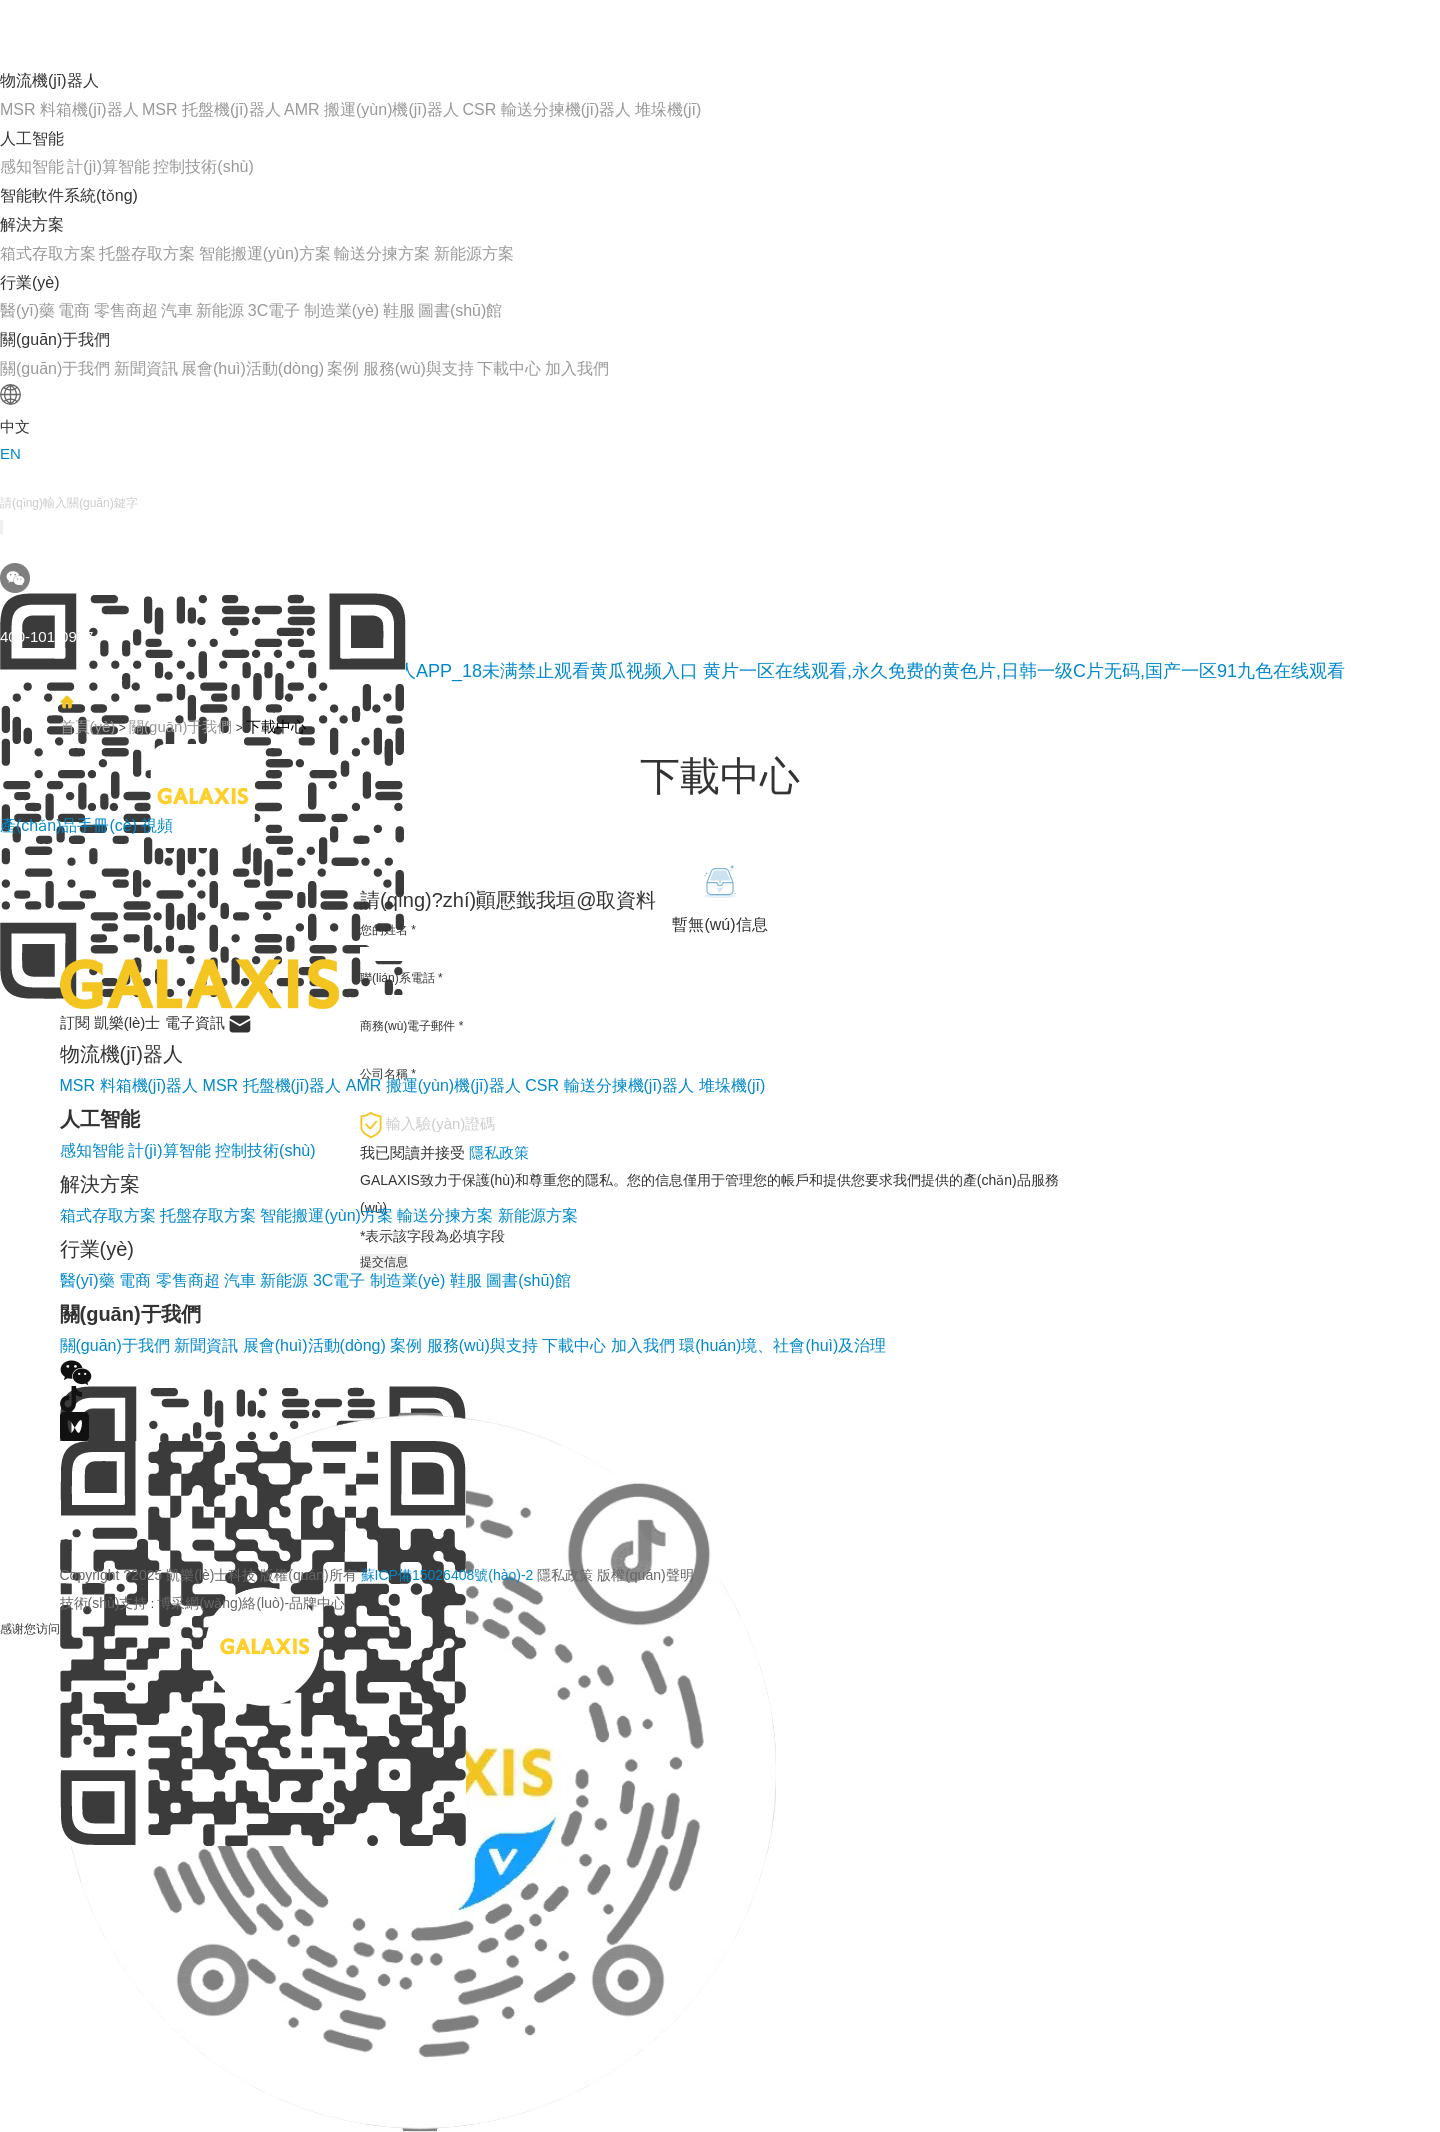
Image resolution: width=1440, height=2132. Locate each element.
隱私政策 (565, 1575)
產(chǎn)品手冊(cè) (70, 825)
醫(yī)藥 (27, 310)
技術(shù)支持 (104, 1603)
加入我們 (577, 368)
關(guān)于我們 (55, 339)
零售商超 (126, 310)
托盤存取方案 (147, 253)
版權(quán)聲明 (645, 1575)
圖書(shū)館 (460, 310)
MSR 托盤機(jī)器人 (211, 109)
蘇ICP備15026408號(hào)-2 (447, 1575)
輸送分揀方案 (382, 253)
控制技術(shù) (203, 166)
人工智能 (32, 138)
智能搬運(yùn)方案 (265, 253)
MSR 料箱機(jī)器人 (69, 109)
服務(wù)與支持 (418, 368)
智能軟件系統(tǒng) (69, 195)
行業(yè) (30, 282)
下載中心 (509, 368)
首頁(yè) (88, 726)
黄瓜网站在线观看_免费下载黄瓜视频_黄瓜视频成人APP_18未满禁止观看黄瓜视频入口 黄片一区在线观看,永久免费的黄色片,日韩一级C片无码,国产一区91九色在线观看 (672, 671)
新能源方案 (474, 253)
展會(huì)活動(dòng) (252, 368)
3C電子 (274, 310)
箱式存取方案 (48, 253)
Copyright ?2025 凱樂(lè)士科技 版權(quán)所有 (377, 1575)
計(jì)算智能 (108, 166)
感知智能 (32, 166)
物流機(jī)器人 (49, 80)
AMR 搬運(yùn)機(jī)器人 (371, 109)
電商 (74, 310)
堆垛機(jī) (668, 109)
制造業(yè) (342, 310)
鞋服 (399, 310)
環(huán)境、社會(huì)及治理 (782, 1345)
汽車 (177, 310)
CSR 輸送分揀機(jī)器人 (546, 109)
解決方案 (32, 224)
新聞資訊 (146, 368)
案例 (343, 368)
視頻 (157, 825)
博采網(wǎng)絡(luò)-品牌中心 (251, 1603)
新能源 (220, 310)
